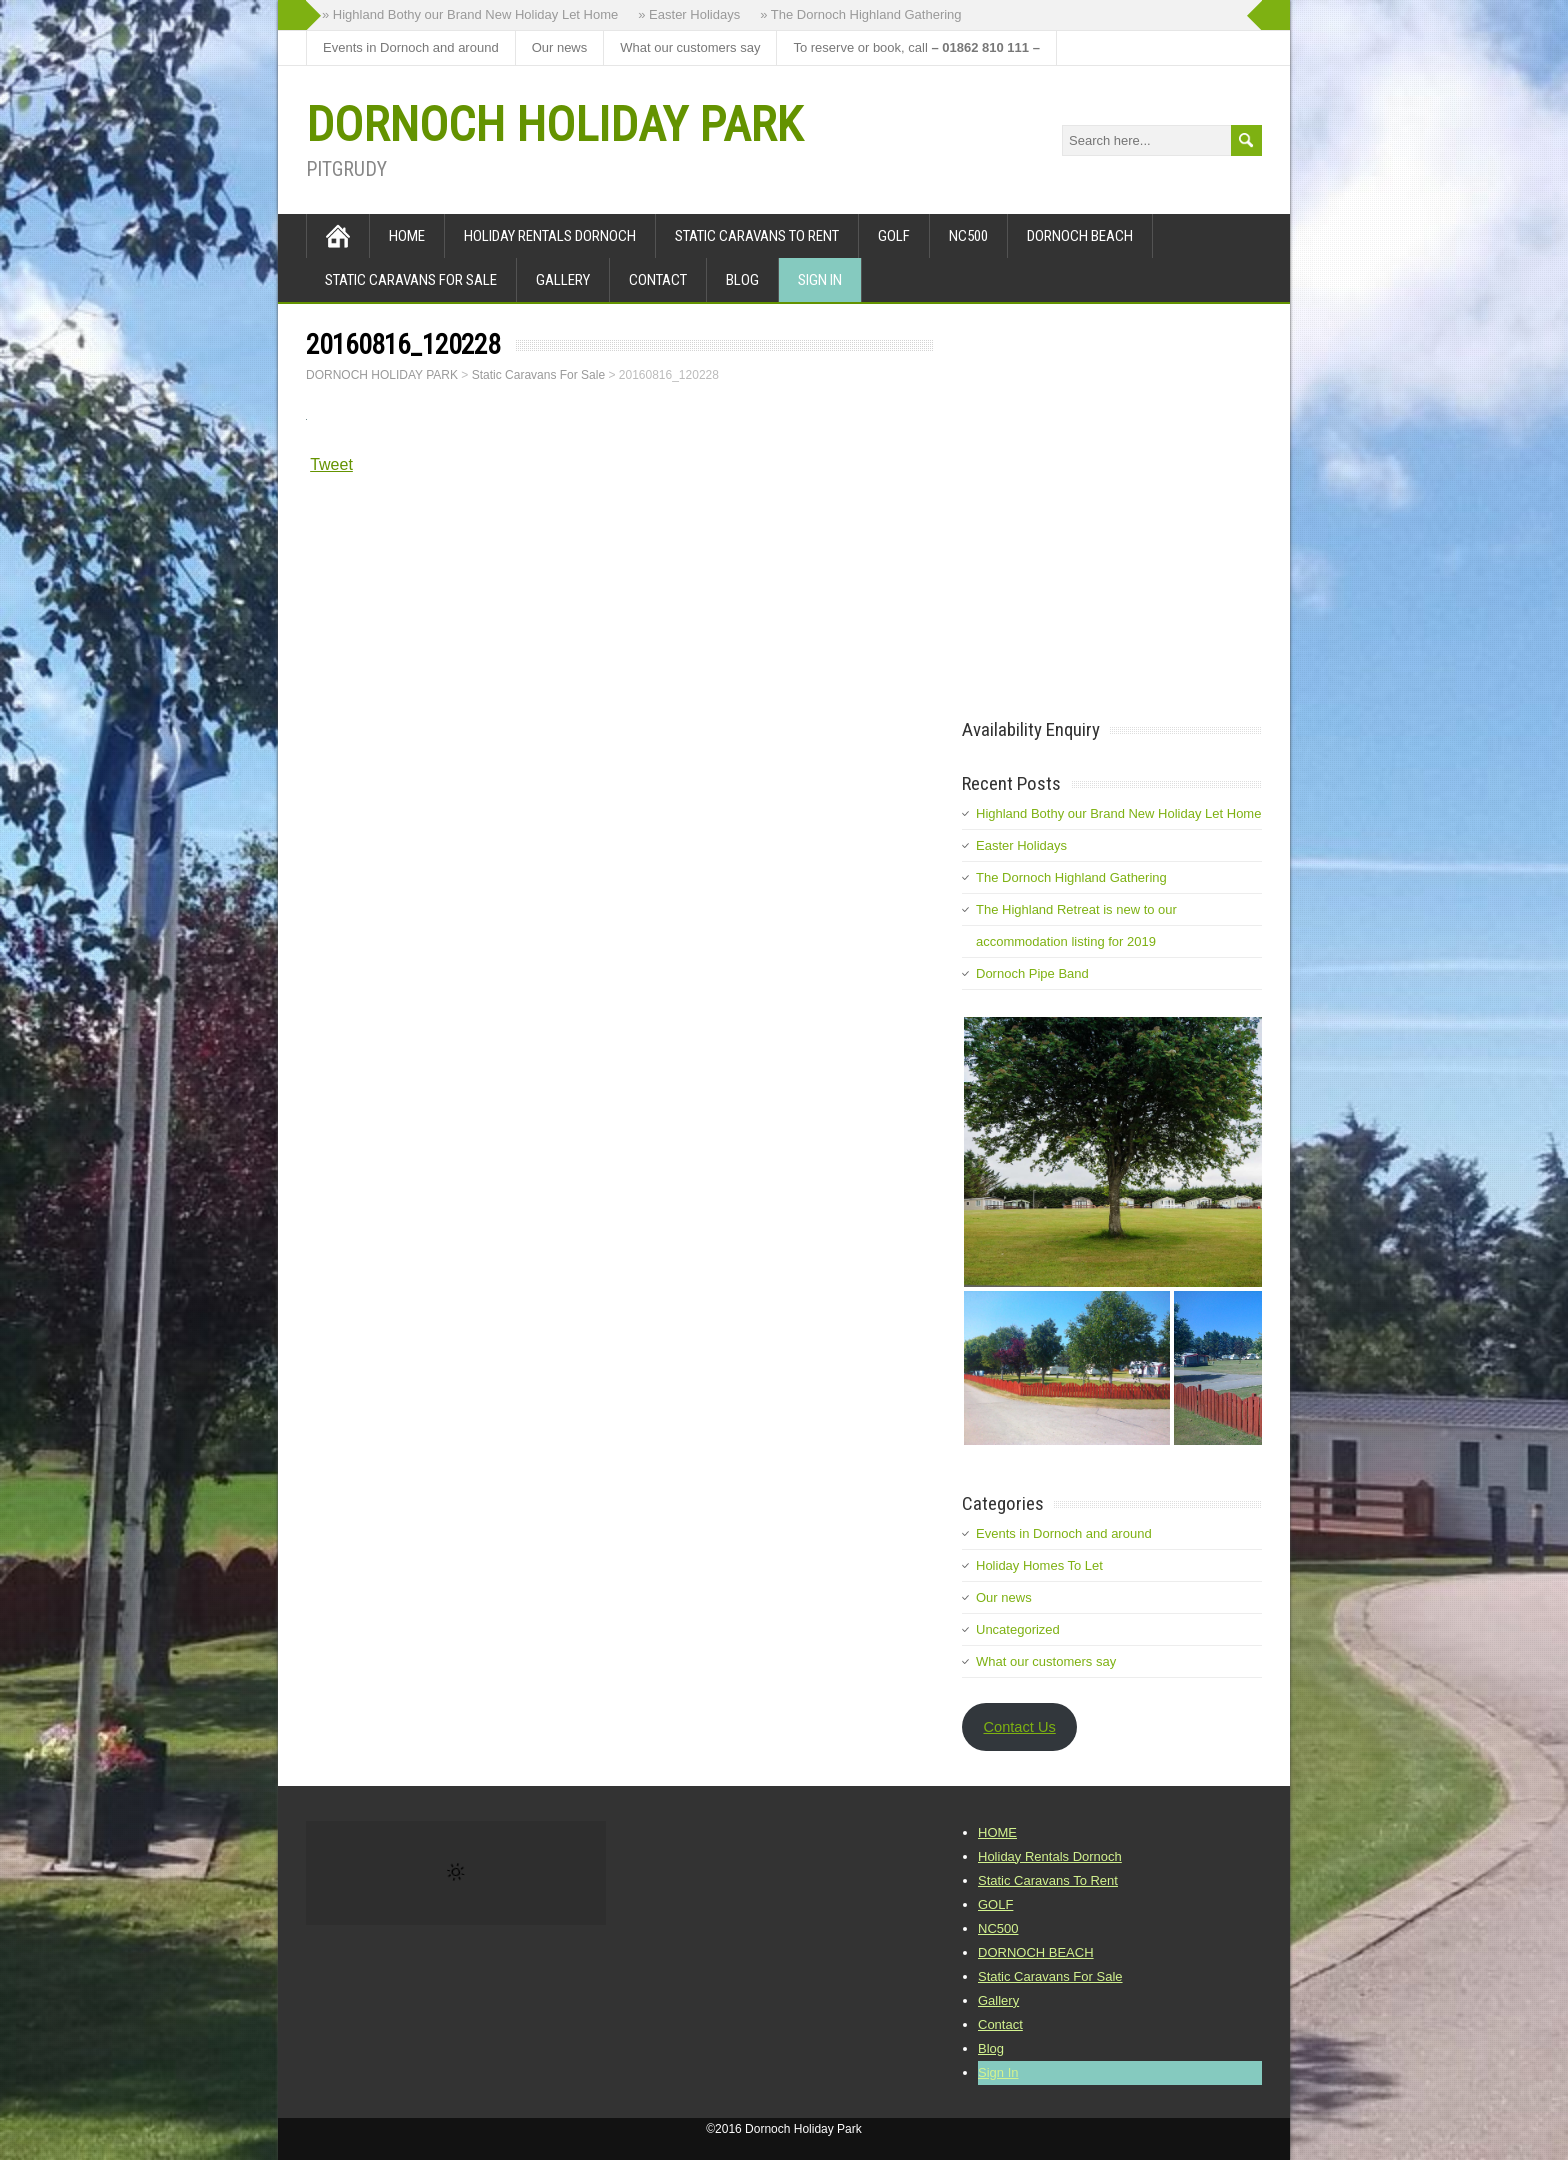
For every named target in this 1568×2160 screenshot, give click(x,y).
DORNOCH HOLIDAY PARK (554, 124)
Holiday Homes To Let (1039, 1565)
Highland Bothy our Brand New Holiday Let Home (1118, 813)
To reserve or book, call (916, 47)
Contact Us (1019, 1727)
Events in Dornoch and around (411, 47)
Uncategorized (1018, 1629)
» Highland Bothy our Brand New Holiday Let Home (470, 14)
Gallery (563, 280)
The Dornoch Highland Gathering (1071, 877)
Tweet (331, 464)
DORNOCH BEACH (1080, 236)
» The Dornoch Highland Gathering (860, 14)
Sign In (820, 280)
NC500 (968, 236)
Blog (742, 280)
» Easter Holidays (689, 14)
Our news (560, 47)
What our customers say (690, 47)
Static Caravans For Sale (411, 280)
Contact (658, 280)
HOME (407, 236)
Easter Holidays (1021, 845)
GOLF (894, 236)
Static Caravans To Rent (757, 236)
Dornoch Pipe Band (1032, 973)
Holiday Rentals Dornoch (550, 236)
